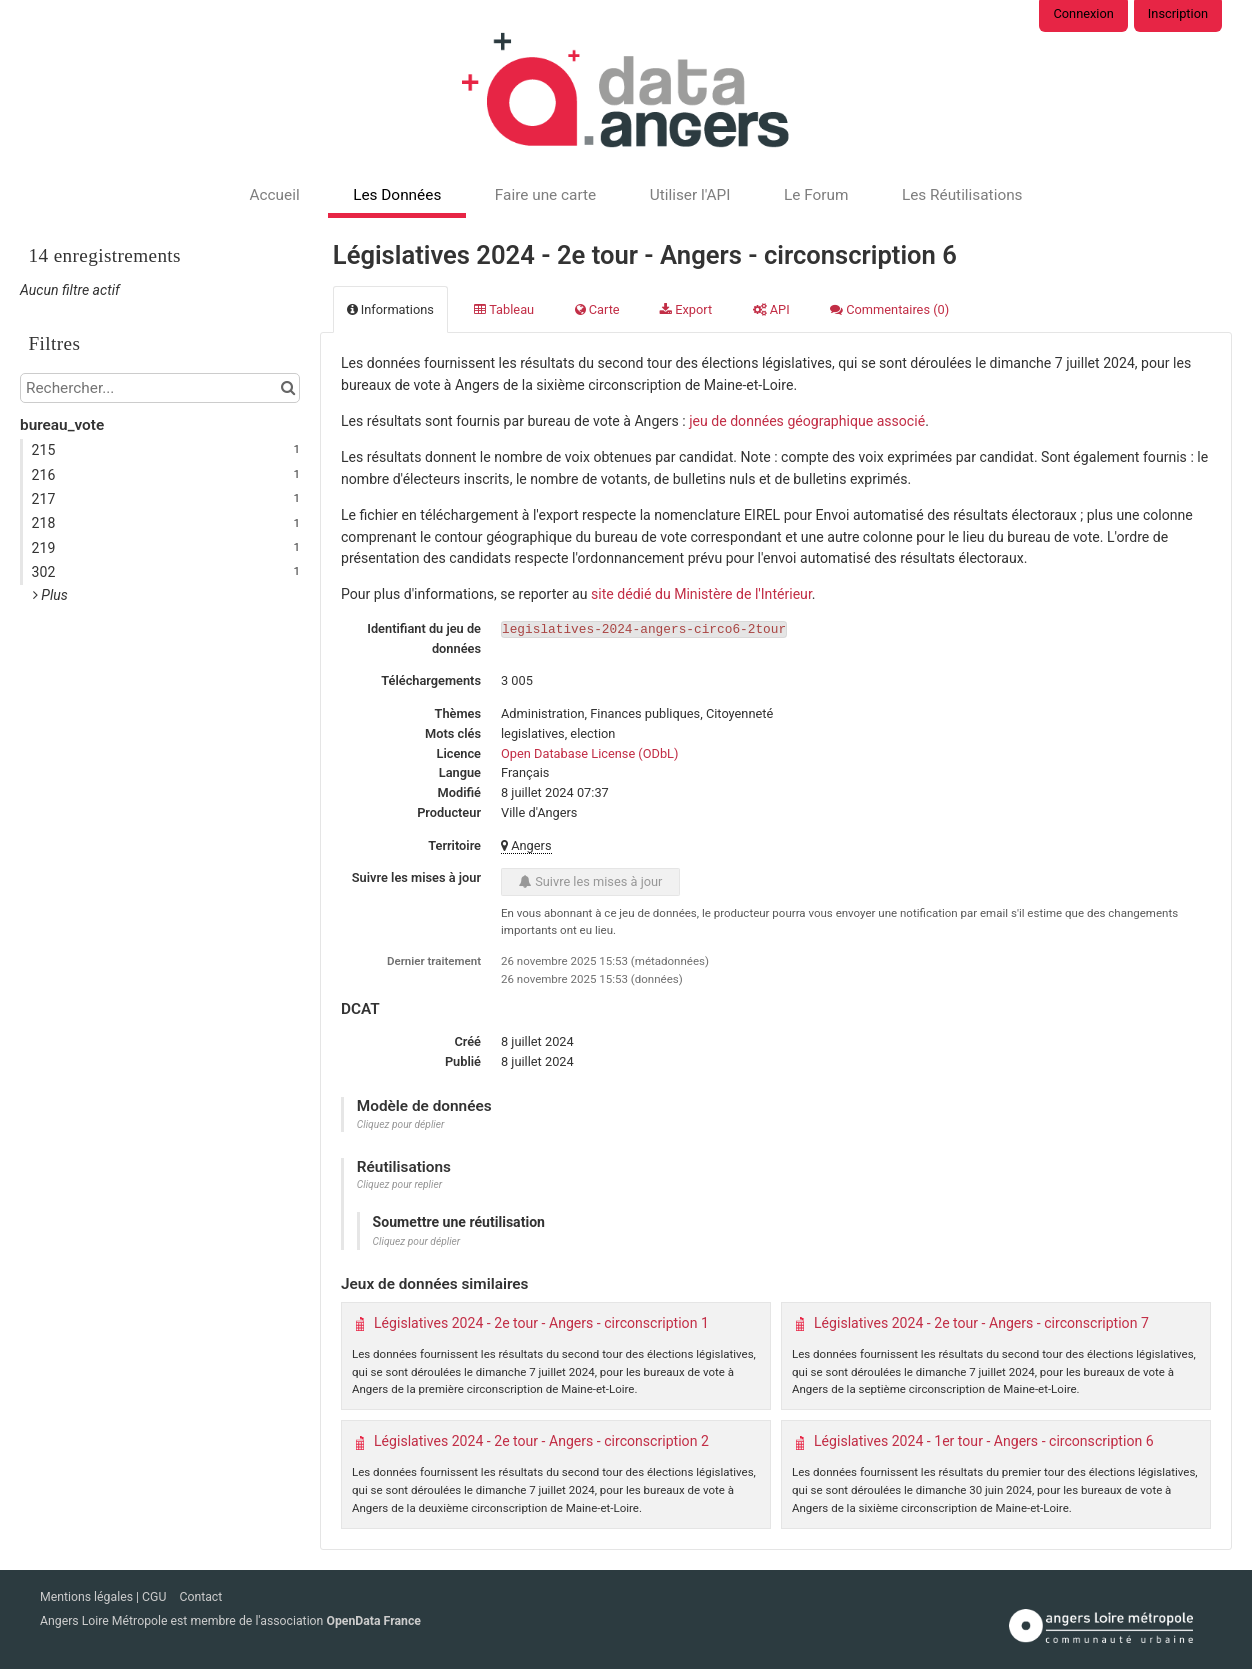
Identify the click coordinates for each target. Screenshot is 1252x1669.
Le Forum (816, 195)
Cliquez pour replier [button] (399, 1184)
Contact (200, 1597)
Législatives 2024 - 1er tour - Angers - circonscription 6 (984, 1441)
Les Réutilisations (962, 195)
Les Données (397, 195)
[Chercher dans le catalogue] (287, 388)
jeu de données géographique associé (807, 421)
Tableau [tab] (504, 309)
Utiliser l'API (690, 195)
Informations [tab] (390, 309)
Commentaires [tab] (889, 309)
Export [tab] (686, 309)
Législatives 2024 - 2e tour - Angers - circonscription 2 (541, 1441)
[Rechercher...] (160, 388)
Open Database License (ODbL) (589, 753)
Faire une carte (545, 195)
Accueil (274, 195)
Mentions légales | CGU (104, 1597)
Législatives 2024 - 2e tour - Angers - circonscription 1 (541, 1323)
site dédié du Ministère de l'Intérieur (701, 594)
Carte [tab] (597, 309)
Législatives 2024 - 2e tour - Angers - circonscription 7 (981, 1323)
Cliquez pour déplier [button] (401, 1124)
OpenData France (373, 1621)
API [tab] (771, 309)
